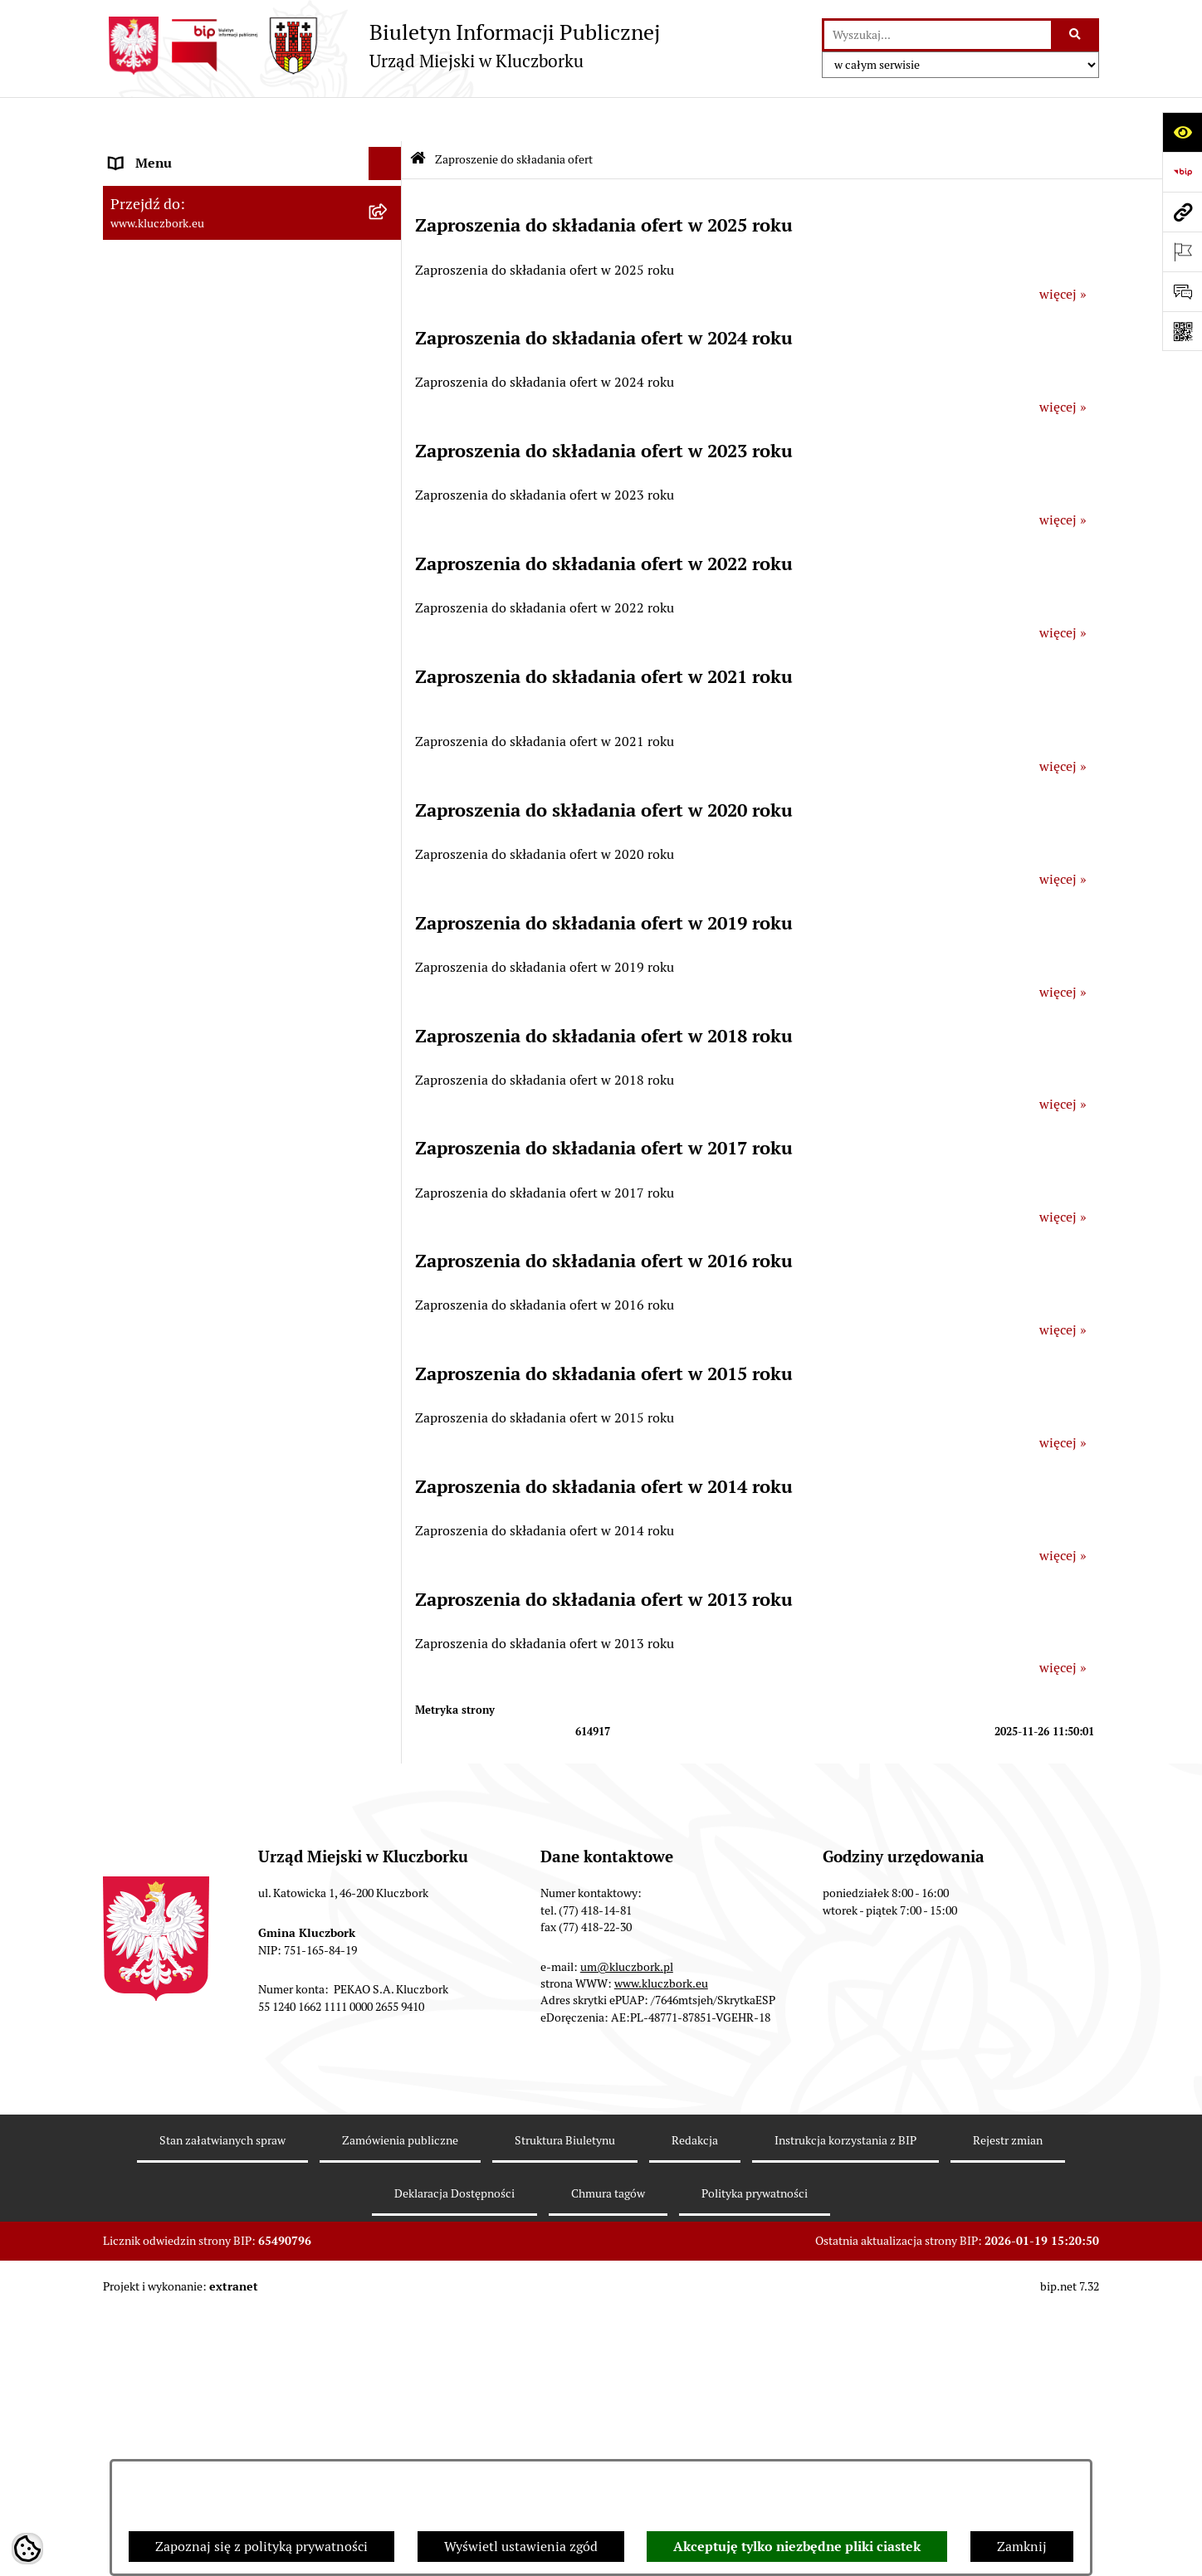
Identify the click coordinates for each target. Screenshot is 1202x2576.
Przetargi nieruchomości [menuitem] (182, 657)
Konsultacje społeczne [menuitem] (175, 1626)
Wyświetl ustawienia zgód (521, 2546)
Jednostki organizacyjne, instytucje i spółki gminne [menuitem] (237, 361)
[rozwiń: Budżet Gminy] (389, 558)
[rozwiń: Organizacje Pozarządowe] (389, 1016)
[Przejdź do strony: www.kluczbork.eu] (1182, 212)
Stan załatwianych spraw (222, 2405)
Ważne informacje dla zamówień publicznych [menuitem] (206, 799)
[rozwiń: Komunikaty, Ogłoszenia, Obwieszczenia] (389, 1082)
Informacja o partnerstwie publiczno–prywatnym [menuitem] (222, 1530)
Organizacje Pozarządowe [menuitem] (186, 1015)
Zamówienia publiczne (400, 2405)
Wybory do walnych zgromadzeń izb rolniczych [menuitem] (216, 1908)
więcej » (1063, 250)
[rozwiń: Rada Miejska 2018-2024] (389, 219)
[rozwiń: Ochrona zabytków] (389, 724)
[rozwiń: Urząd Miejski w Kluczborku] (389, 319)
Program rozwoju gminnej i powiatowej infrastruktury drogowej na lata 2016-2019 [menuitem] (236, 1476)
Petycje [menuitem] (131, 982)
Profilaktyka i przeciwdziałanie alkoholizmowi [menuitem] (201, 1583)
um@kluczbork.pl (626, 2231)
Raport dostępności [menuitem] (167, 1832)
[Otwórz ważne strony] (1182, 251)
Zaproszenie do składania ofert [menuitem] (201, 896)
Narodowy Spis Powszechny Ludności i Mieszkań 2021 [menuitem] (225, 1789)
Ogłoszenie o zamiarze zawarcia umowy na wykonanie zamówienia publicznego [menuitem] (237, 939)
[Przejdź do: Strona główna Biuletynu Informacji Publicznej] (418, 116)
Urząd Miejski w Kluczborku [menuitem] (192, 318)
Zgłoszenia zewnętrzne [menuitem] (178, 1951)
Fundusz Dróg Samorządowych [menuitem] (200, 1745)
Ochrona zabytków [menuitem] (165, 723)
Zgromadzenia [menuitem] (152, 1367)
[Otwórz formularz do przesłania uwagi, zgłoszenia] (1182, 291)
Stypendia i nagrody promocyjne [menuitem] (206, 1865)
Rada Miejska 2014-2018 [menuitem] (183, 252)
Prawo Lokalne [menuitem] (154, 524)
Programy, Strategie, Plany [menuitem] (188, 1048)
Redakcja (695, 2405)
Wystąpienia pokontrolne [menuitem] (185, 1334)
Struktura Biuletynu (565, 2405)
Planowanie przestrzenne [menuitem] (185, 690)
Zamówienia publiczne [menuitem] (177, 756)
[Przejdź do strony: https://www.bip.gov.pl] (1182, 172)
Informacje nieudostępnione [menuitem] (194, 437)
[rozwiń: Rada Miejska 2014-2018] (389, 253)
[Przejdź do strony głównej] (381, 46)
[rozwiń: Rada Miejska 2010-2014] (389, 286)
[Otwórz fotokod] (1182, 331)
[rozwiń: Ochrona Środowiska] (389, 1149)
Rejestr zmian (1008, 2405)
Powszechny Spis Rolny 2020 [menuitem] (196, 1712)
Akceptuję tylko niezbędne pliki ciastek (797, 2546)
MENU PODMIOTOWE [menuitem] (176, 152)
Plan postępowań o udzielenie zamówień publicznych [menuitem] (232, 852)
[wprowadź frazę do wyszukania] (937, 34)
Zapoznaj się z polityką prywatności (261, 2546)
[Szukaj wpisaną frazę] (1076, 34)
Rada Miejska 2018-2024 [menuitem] (183, 218)
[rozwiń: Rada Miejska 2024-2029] (389, 186)
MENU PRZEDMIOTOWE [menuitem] (183, 404)
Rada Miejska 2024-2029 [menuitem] (183, 185)
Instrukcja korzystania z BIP (845, 2405)
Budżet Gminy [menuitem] (152, 557)
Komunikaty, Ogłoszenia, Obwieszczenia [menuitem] (229, 1081)
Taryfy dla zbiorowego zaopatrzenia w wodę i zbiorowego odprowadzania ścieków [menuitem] (237, 1669)
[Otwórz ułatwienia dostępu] (1182, 132)
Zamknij (1022, 2546)
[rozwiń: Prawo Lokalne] (389, 525)
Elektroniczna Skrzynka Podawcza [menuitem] (210, 1115)
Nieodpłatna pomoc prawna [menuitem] (192, 1400)
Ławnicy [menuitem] (134, 1301)
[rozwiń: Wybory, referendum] (389, 1268)
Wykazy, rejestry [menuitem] (157, 1234)
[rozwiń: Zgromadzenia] (389, 1368)
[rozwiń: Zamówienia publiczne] (389, 757)
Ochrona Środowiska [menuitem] (171, 1148)
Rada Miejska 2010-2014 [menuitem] (183, 285)
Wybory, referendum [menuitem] (169, 1267)
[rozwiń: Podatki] (389, 624)
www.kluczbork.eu (661, 2248)
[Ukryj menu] (385, 119)
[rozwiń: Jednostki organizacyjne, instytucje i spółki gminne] (389, 352)
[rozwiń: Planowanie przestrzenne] (389, 691)
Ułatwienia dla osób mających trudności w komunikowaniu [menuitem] (234, 1191)
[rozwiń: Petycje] (389, 983)
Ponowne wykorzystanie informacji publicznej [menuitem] (215, 481)
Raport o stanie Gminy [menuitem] (176, 590)
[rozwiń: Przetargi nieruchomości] (389, 657)
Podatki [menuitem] (132, 623)
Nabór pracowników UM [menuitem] (181, 1433)
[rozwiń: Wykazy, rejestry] (389, 1235)
